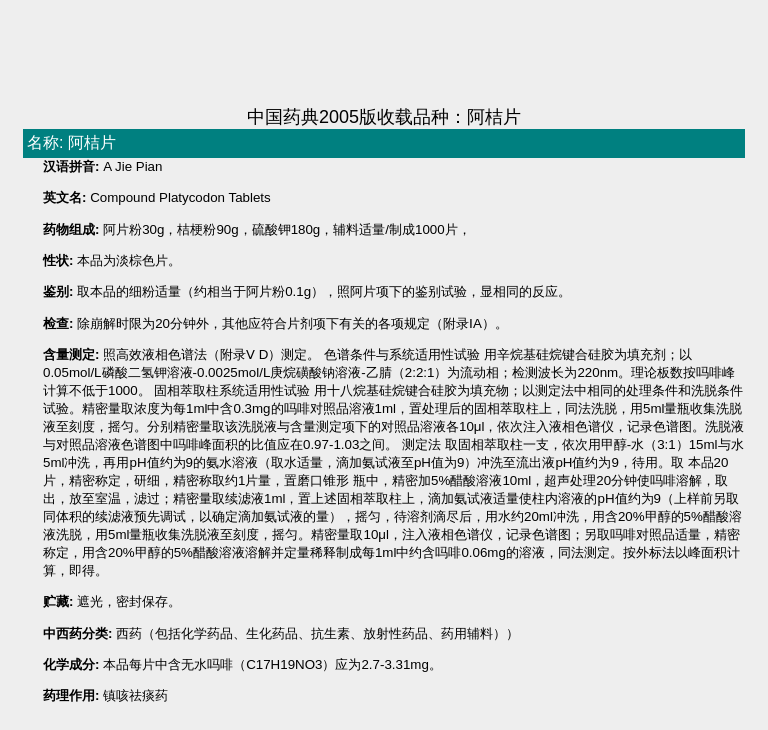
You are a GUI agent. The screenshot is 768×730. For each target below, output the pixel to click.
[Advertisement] (384, 55)
